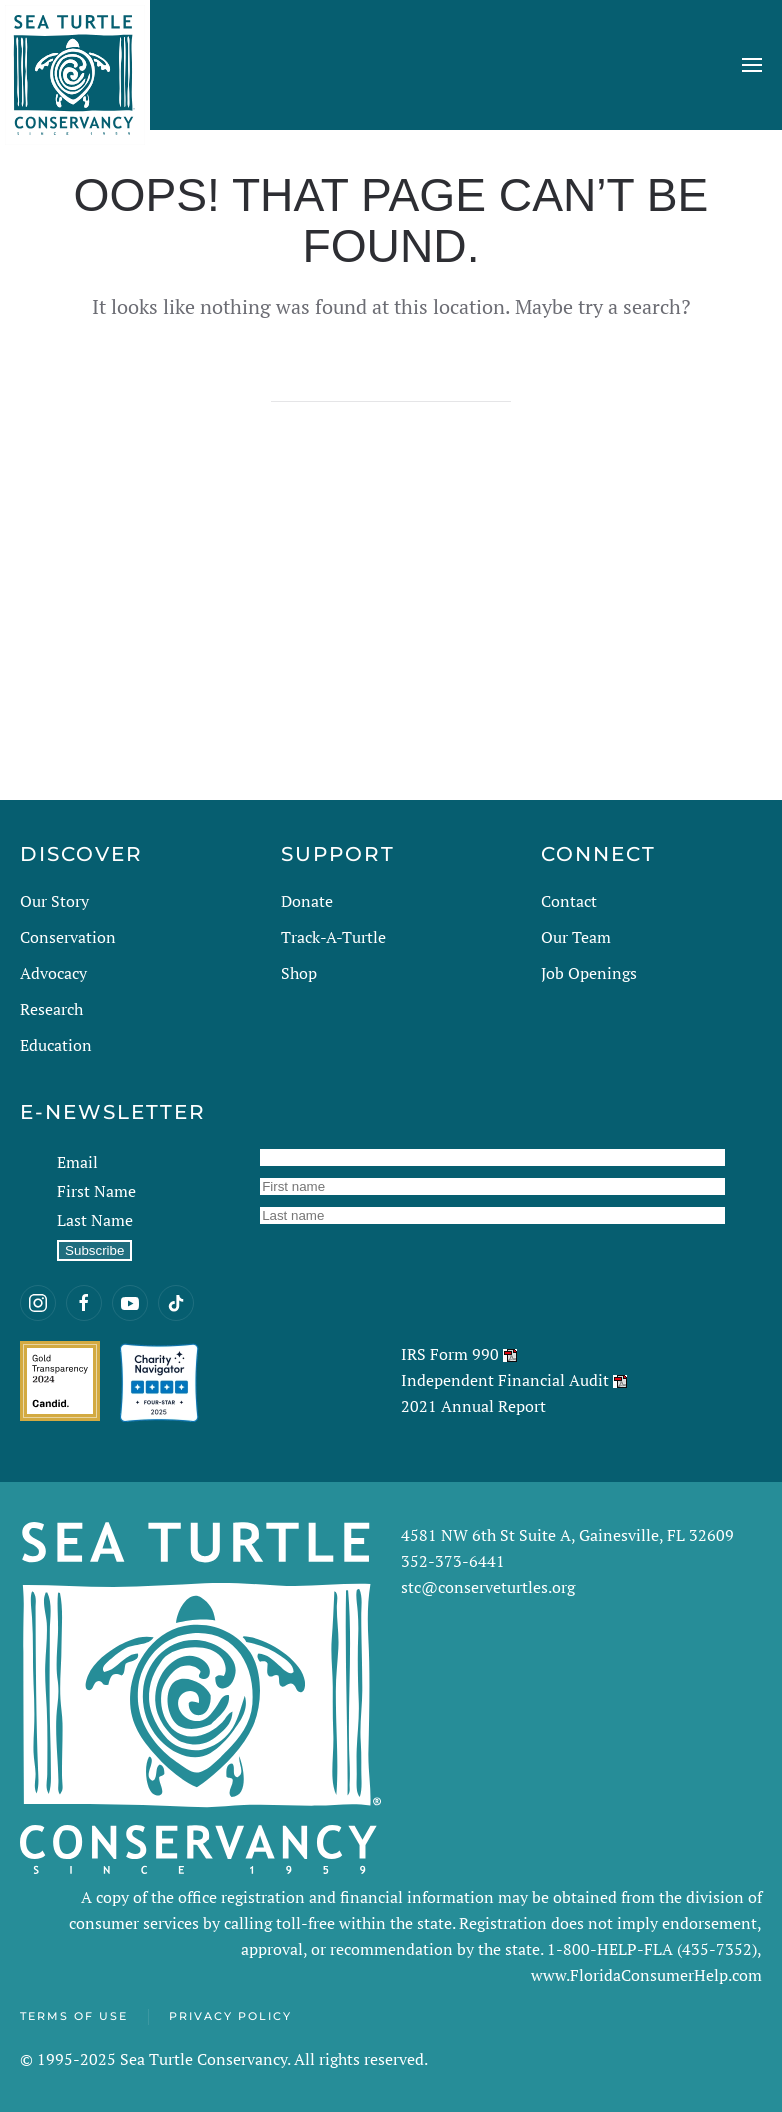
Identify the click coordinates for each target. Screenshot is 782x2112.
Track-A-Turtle (333, 937)
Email (77, 1162)
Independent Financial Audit (505, 1380)
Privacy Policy (230, 2016)
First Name (96, 1191)
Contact (569, 901)
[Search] (391, 382)
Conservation (68, 937)
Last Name (95, 1220)
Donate (307, 901)
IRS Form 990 (450, 1354)
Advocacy (53, 973)
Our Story (54, 901)
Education (56, 1045)
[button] (752, 65)
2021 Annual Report (473, 1406)
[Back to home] (75, 65)
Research (51, 1009)
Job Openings (589, 973)
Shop (299, 973)
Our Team (576, 937)
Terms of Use (74, 2016)
